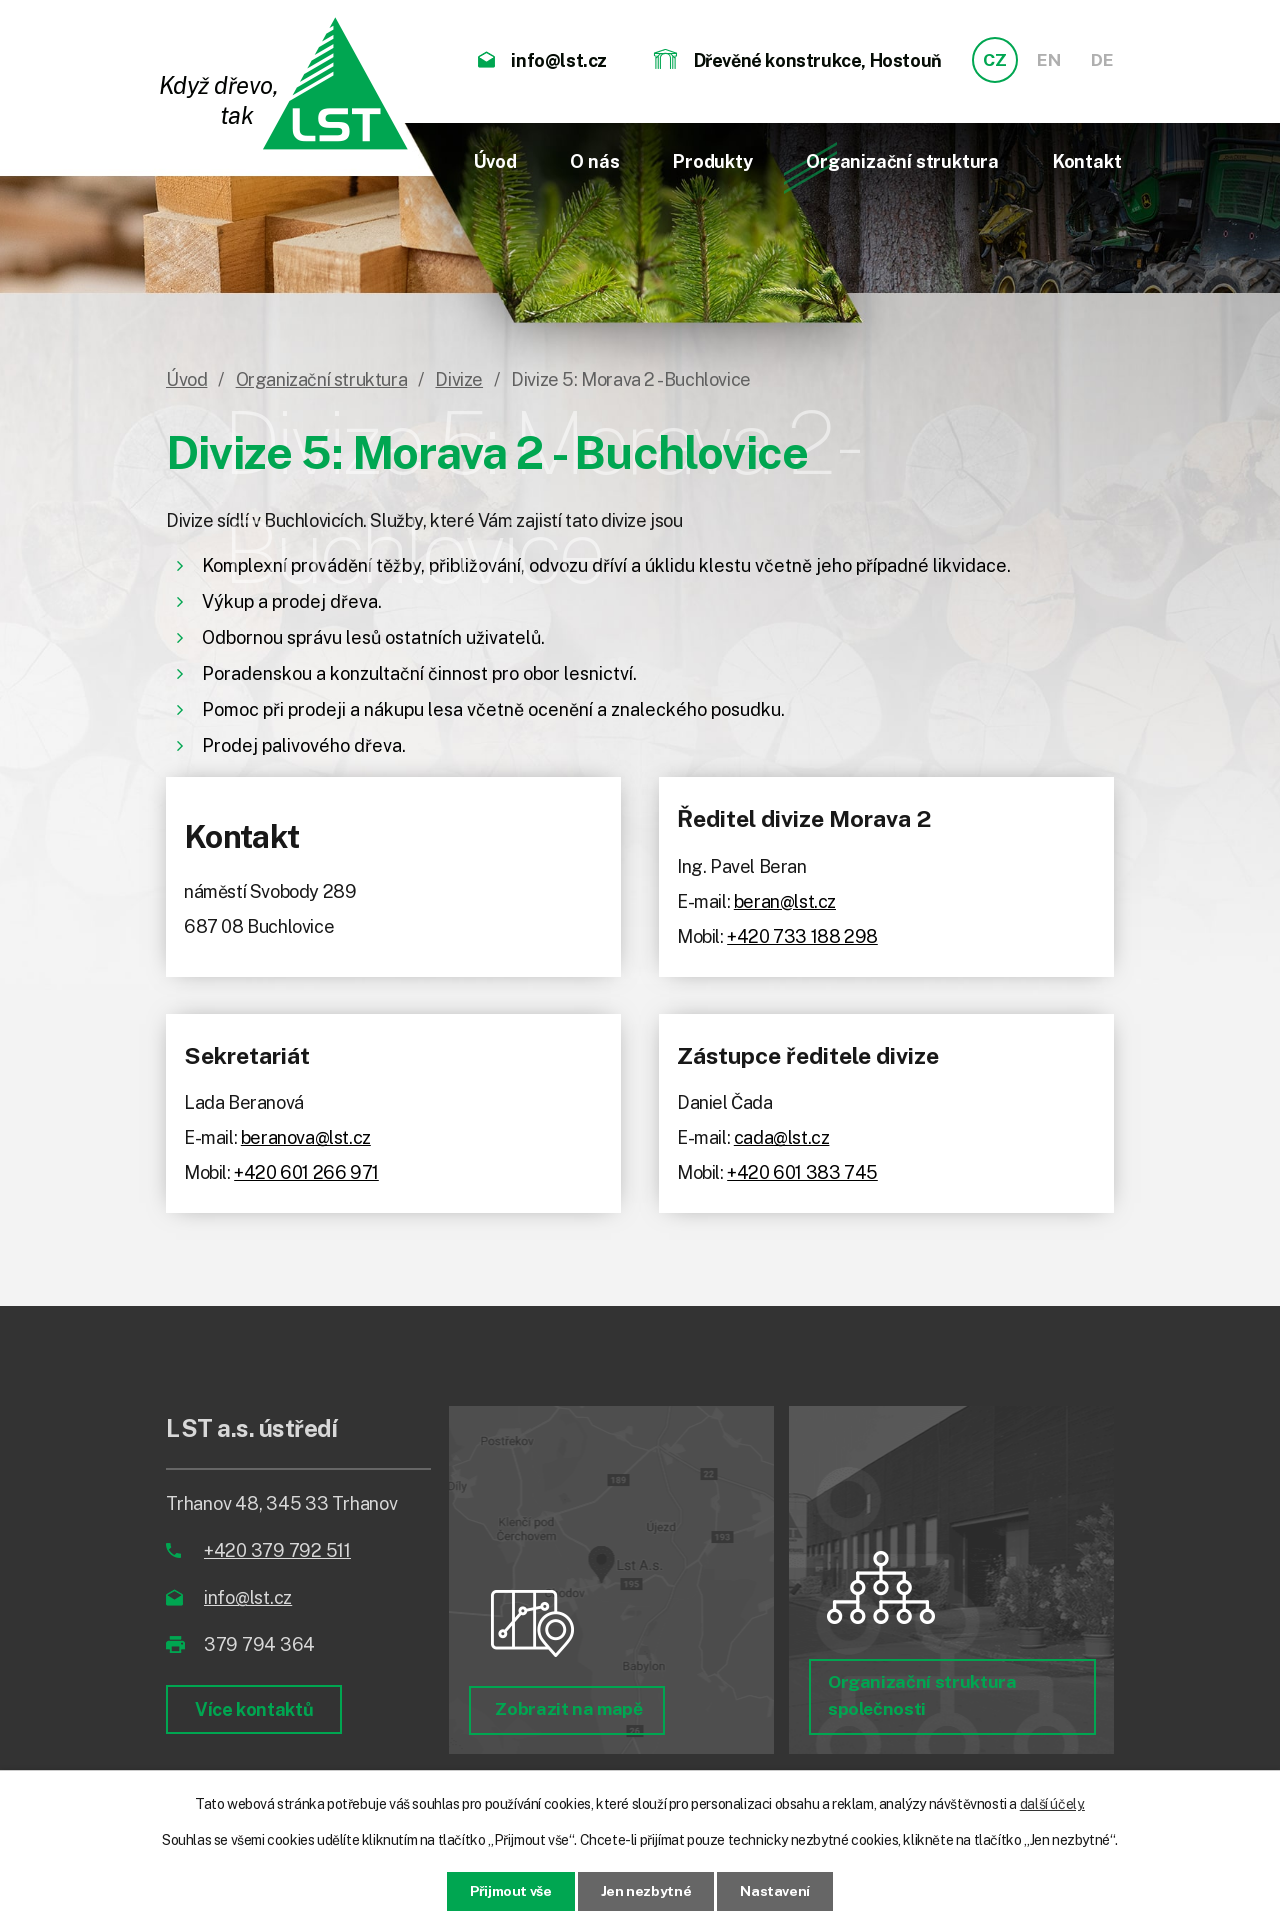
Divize (459, 379)
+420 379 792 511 (277, 1550)
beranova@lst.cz (306, 1137)
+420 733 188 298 (802, 936)
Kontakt (1087, 161)
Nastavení (776, 1891)
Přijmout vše (510, 1891)
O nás (594, 161)
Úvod (495, 161)
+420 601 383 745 (802, 1172)
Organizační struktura (902, 161)
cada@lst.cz (782, 1137)
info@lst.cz (248, 1597)
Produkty (712, 161)
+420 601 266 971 (306, 1172)
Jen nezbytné (646, 1891)
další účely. (1052, 1804)
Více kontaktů (254, 1709)
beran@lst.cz (785, 901)
